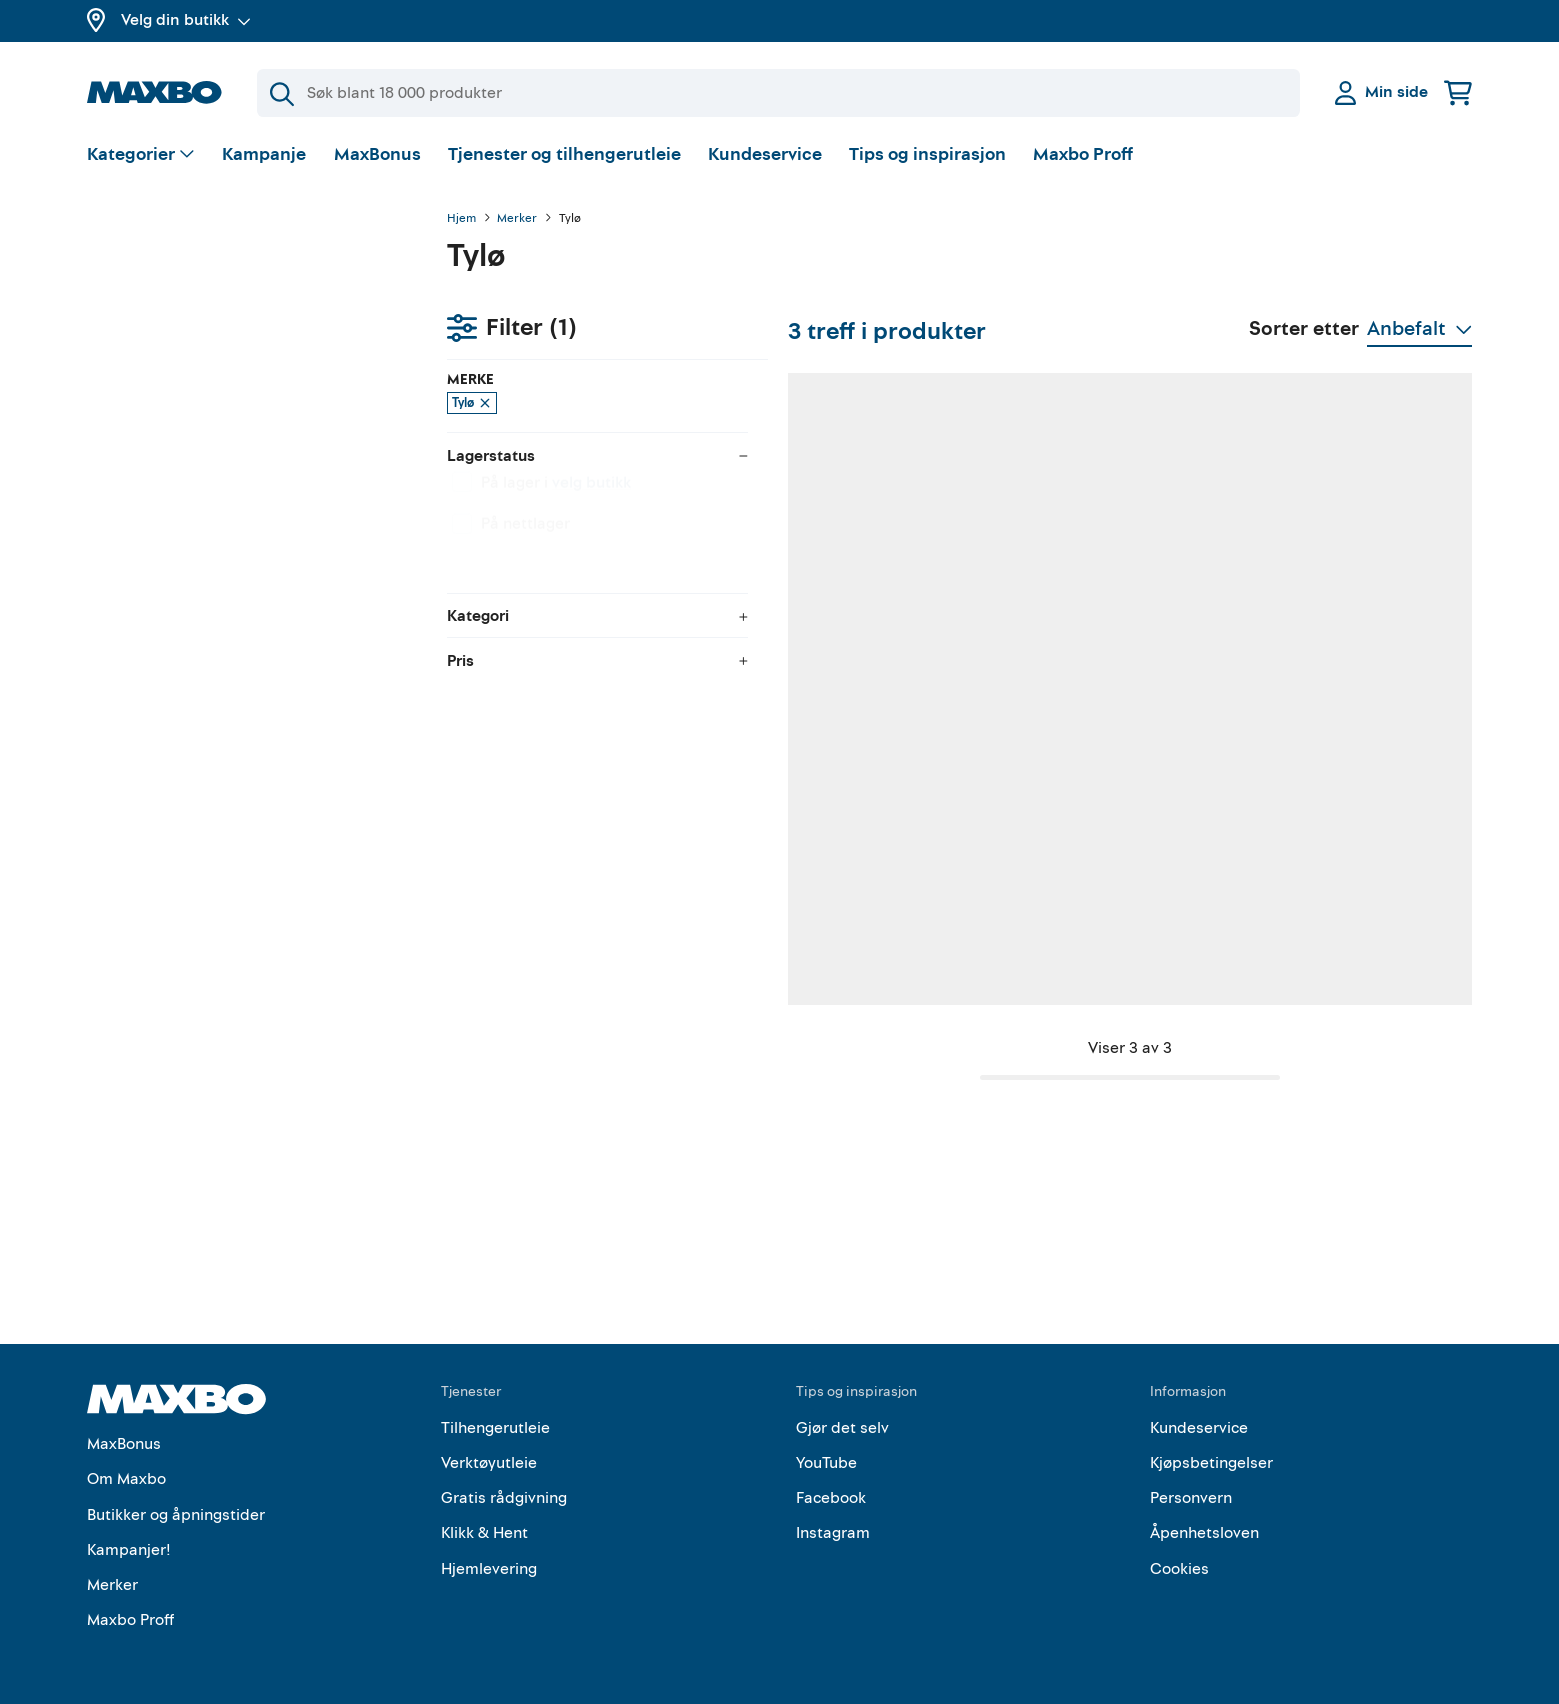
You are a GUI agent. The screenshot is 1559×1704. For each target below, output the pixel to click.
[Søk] (778, 93)
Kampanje (264, 154)
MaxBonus (377, 154)
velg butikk (231, 398)
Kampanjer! (129, 1537)
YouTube (826, 1451)
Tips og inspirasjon (927, 154)
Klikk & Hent (484, 1521)
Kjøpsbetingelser (1211, 1451)
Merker (517, 219)
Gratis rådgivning (504, 1486)
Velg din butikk (186, 20)
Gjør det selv (842, 1415)
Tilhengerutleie (495, 1415)
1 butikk (574, 912)
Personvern (1191, 1486)
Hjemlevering (489, 1556)
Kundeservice (765, 154)
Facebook (831, 1486)
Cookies (1179, 1556)
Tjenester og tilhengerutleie (564, 154)
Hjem (461, 219)
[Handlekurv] (1458, 92)
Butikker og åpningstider (176, 1502)
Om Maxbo (126, 1467)
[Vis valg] (141, 155)
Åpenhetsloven (1204, 1521)
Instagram (833, 1521)
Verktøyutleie (489, 1451)
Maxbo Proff (1083, 154)
